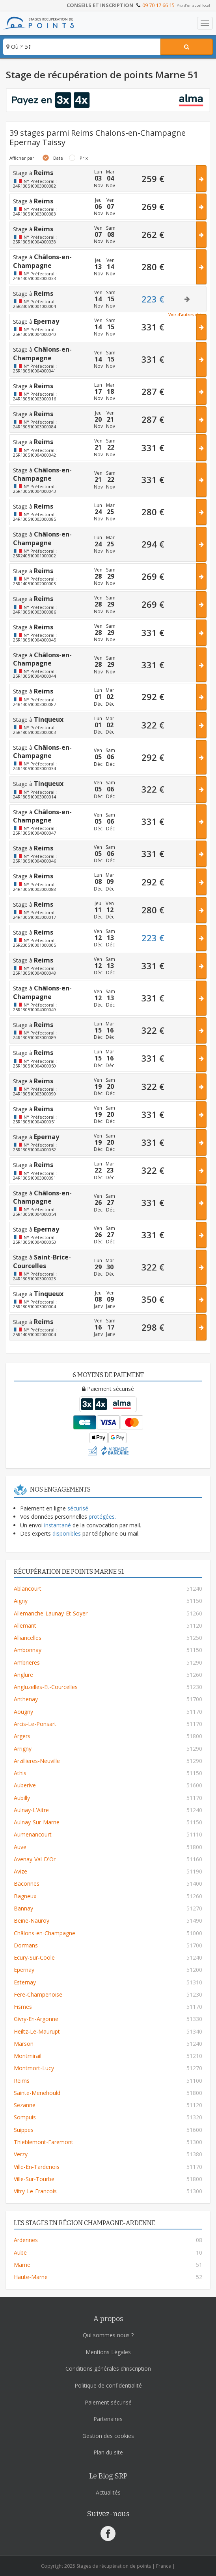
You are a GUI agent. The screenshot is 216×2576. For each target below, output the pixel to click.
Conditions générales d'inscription (108, 2368)
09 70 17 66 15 (158, 5)
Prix (84, 158)
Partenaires (108, 2419)
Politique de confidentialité (108, 2385)
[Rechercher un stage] (186, 47)
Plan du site (108, 2452)
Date (58, 158)
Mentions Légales (108, 2352)
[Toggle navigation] (205, 23)
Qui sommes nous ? (108, 2335)
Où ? (14, 46)
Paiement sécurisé (108, 2402)
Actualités (108, 2492)
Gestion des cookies (108, 2436)
